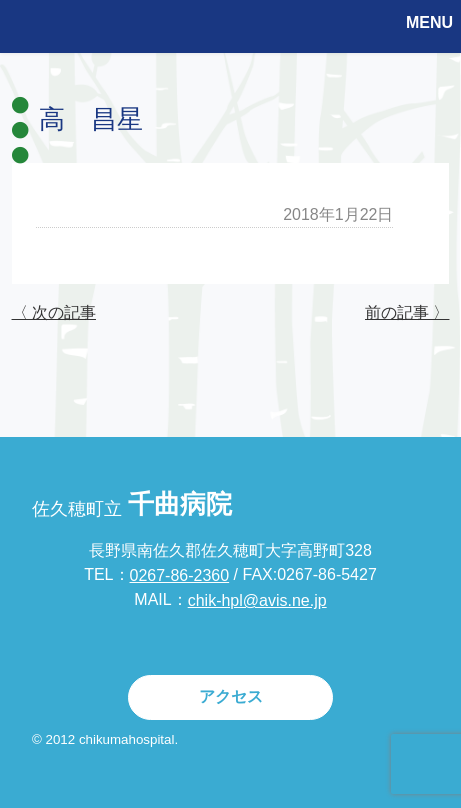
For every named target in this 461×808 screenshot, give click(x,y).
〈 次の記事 (54, 312)
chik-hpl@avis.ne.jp (257, 600)
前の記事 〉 (407, 312)
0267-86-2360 (180, 575)
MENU (429, 22)
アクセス (231, 696)
